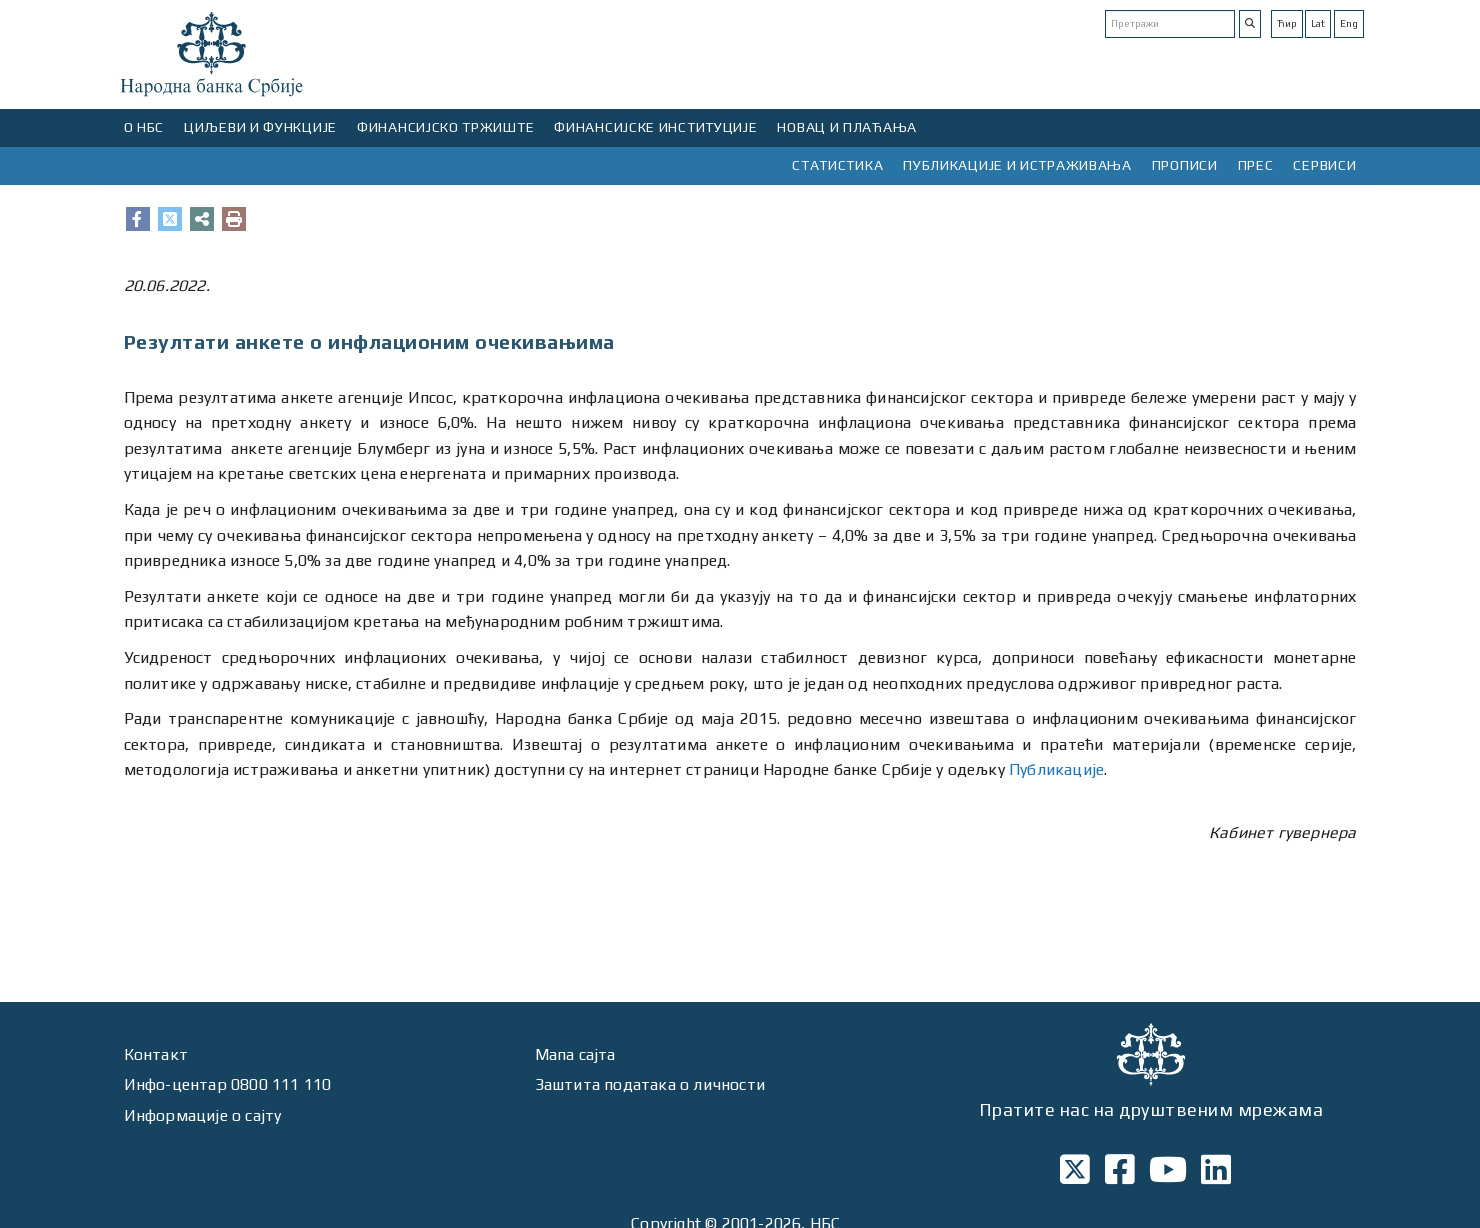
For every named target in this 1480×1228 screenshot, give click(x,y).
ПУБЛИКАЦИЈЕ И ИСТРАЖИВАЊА (1017, 165)
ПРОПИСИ (1185, 165)
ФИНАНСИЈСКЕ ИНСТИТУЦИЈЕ (655, 127)
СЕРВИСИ (1324, 165)
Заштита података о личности (650, 1084)
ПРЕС (1256, 165)
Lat (1318, 23)
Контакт (156, 1054)
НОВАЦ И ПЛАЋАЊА (847, 127)
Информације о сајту (203, 1115)
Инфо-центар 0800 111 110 (228, 1084)
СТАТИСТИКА (837, 165)
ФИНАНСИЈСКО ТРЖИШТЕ (445, 127)
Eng (1349, 23)
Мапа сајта (575, 1054)
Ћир (1287, 23)
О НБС (144, 127)
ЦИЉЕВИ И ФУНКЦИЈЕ (260, 127)
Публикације (1056, 769)
